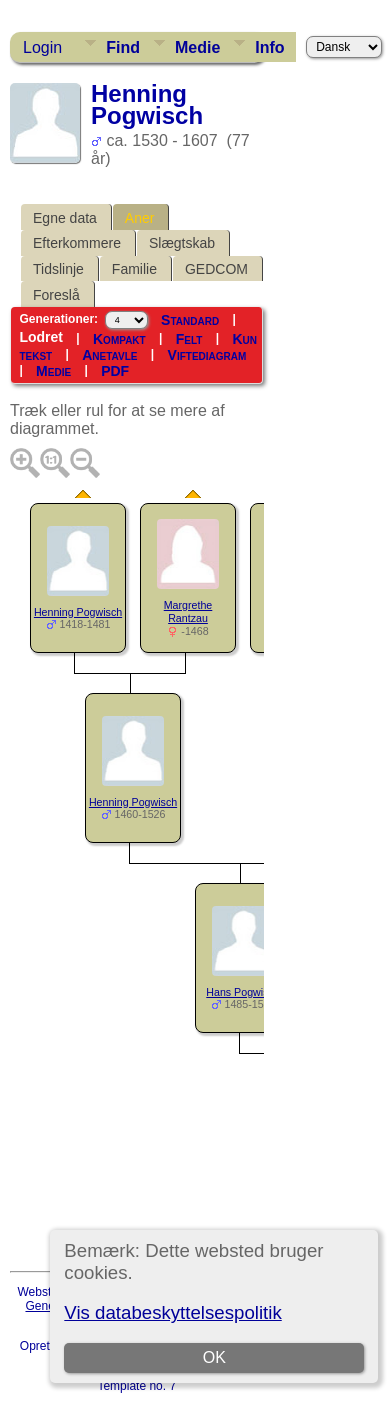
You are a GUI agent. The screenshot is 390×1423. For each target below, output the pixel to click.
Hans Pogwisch (242, 992)
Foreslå (56, 295)
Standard (190, 320)
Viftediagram (207, 355)
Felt (189, 339)
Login (42, 47)
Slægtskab (182, 243)
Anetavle (109, 355)
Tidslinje (58, 269)
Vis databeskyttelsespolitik (172, 1312)
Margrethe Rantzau (188, 611)
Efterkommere (77, 243)
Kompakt (119, 339)
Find (123, 47)
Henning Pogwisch (78, 612)
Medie (197, 47)
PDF (115, 371)
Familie (134, 269)
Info (269, 47)
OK (214, 1357)
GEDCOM (216, 269)
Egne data (65, 218)
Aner (140, 218)
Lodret (41, 337)
